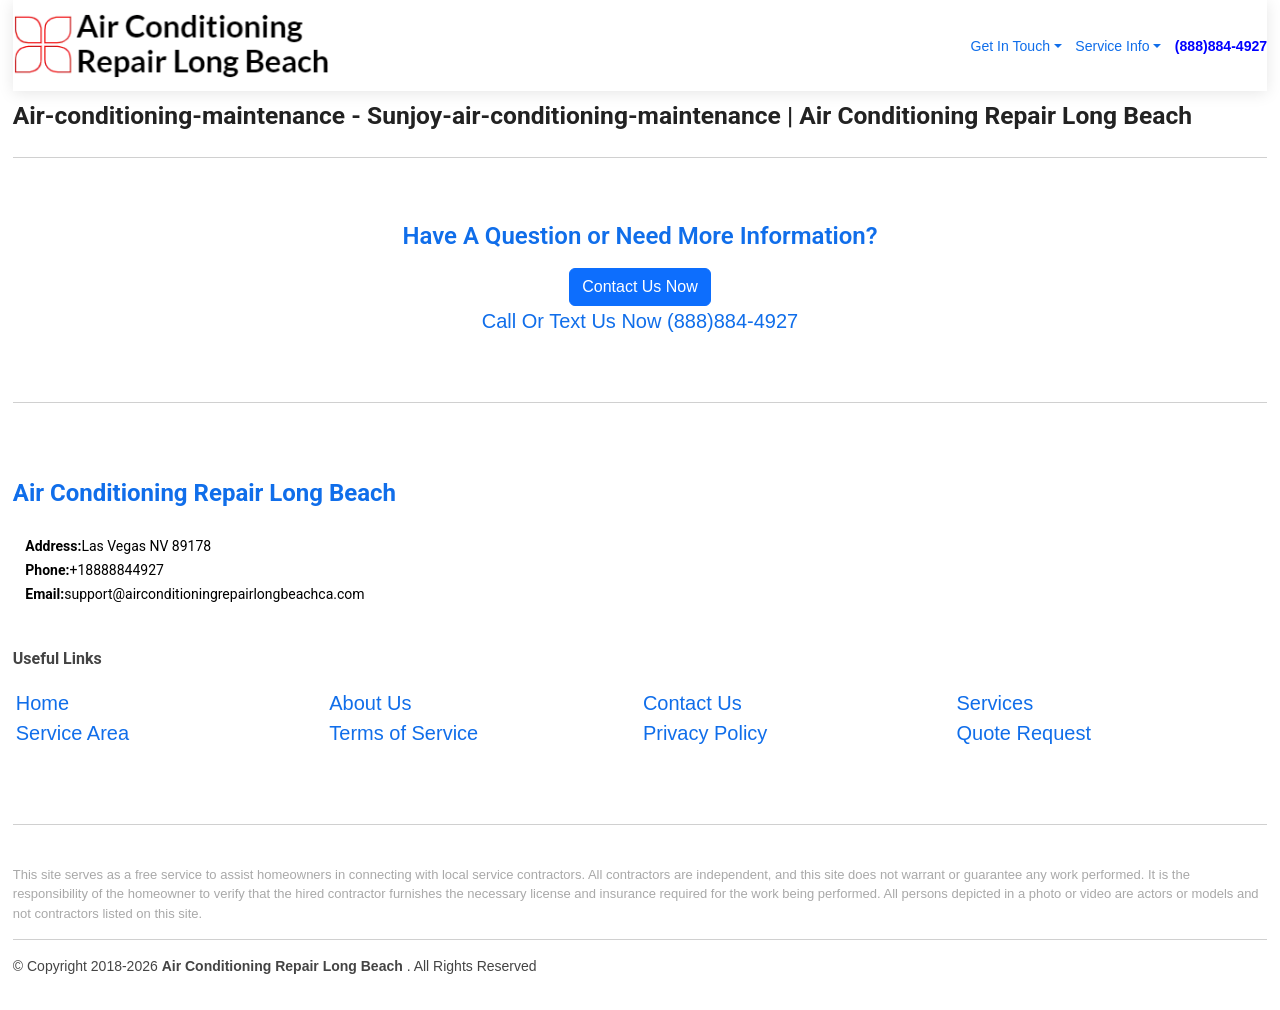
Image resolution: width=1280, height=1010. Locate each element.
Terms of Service (403, 733)
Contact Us (692, 703)
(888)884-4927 (1221, 46)
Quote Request (1023, 733)
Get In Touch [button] (1010, 46)
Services (994, 703)
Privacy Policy (705, 733)
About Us (370, 703)
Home (42, 703)
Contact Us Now (640, 286)
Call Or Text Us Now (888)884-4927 (640, 321)
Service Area (72, 733)
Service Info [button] (1112, 46)
